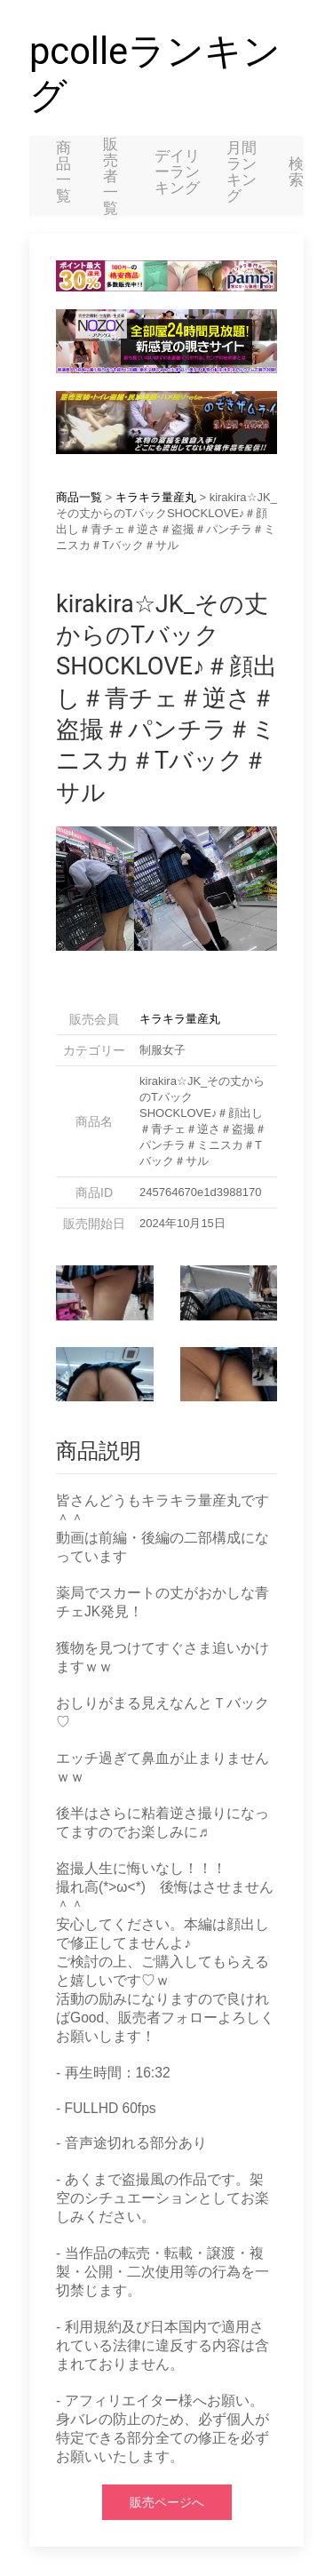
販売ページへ (167, 2502)
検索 (296, 171)
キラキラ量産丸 (155, 497)
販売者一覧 (110, 176)
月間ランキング (241, 171)
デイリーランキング (177, 171)
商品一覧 (63, 171)
